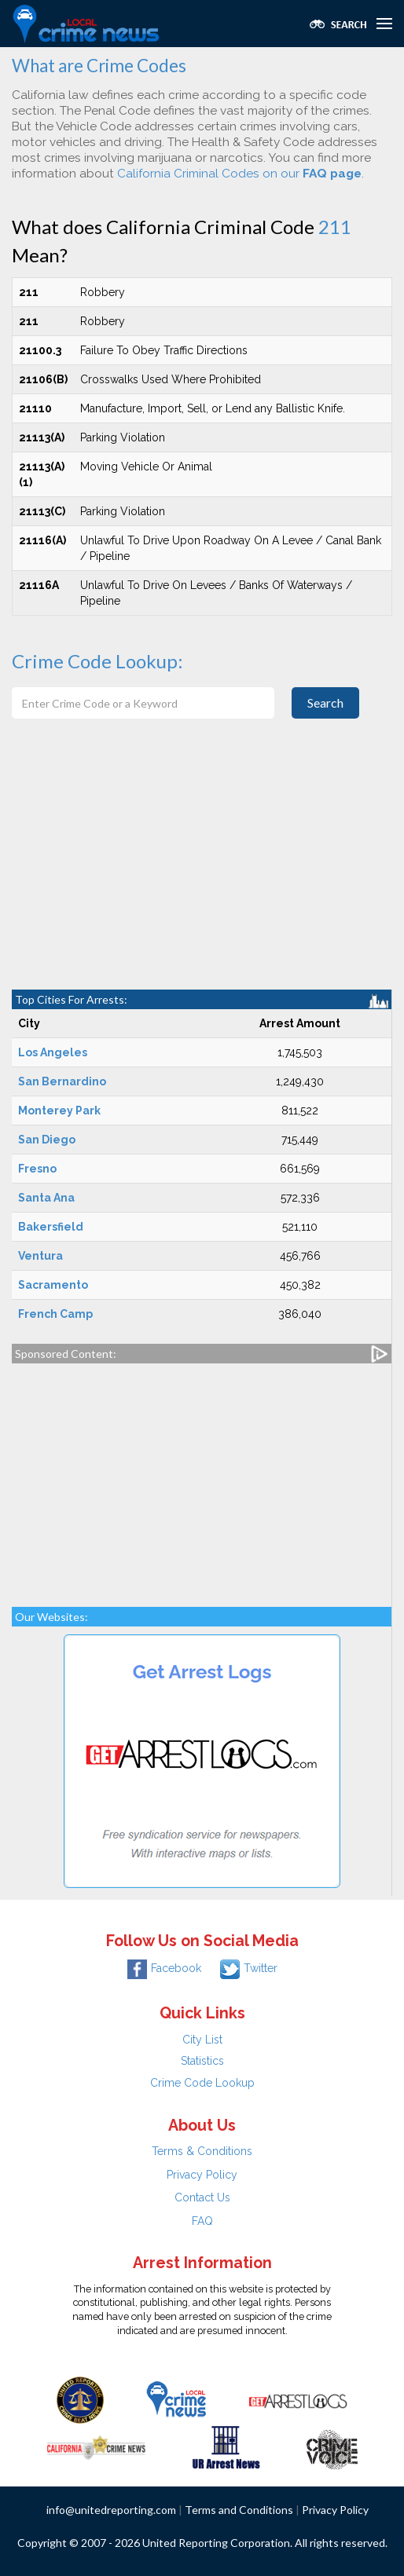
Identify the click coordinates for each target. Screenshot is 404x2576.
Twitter (248, 1968)
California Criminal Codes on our (239, 173)
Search (325, 702)
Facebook (164, 1968)
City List (202, 2039)
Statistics (202, 2061)
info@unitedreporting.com (111, 2509)
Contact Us (202, 2197)
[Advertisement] (202, 872)
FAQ (202, 2221)
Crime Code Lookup (202, 2083)
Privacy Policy (202, 2174)
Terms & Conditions (202, 2151)
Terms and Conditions (239, 2509)
